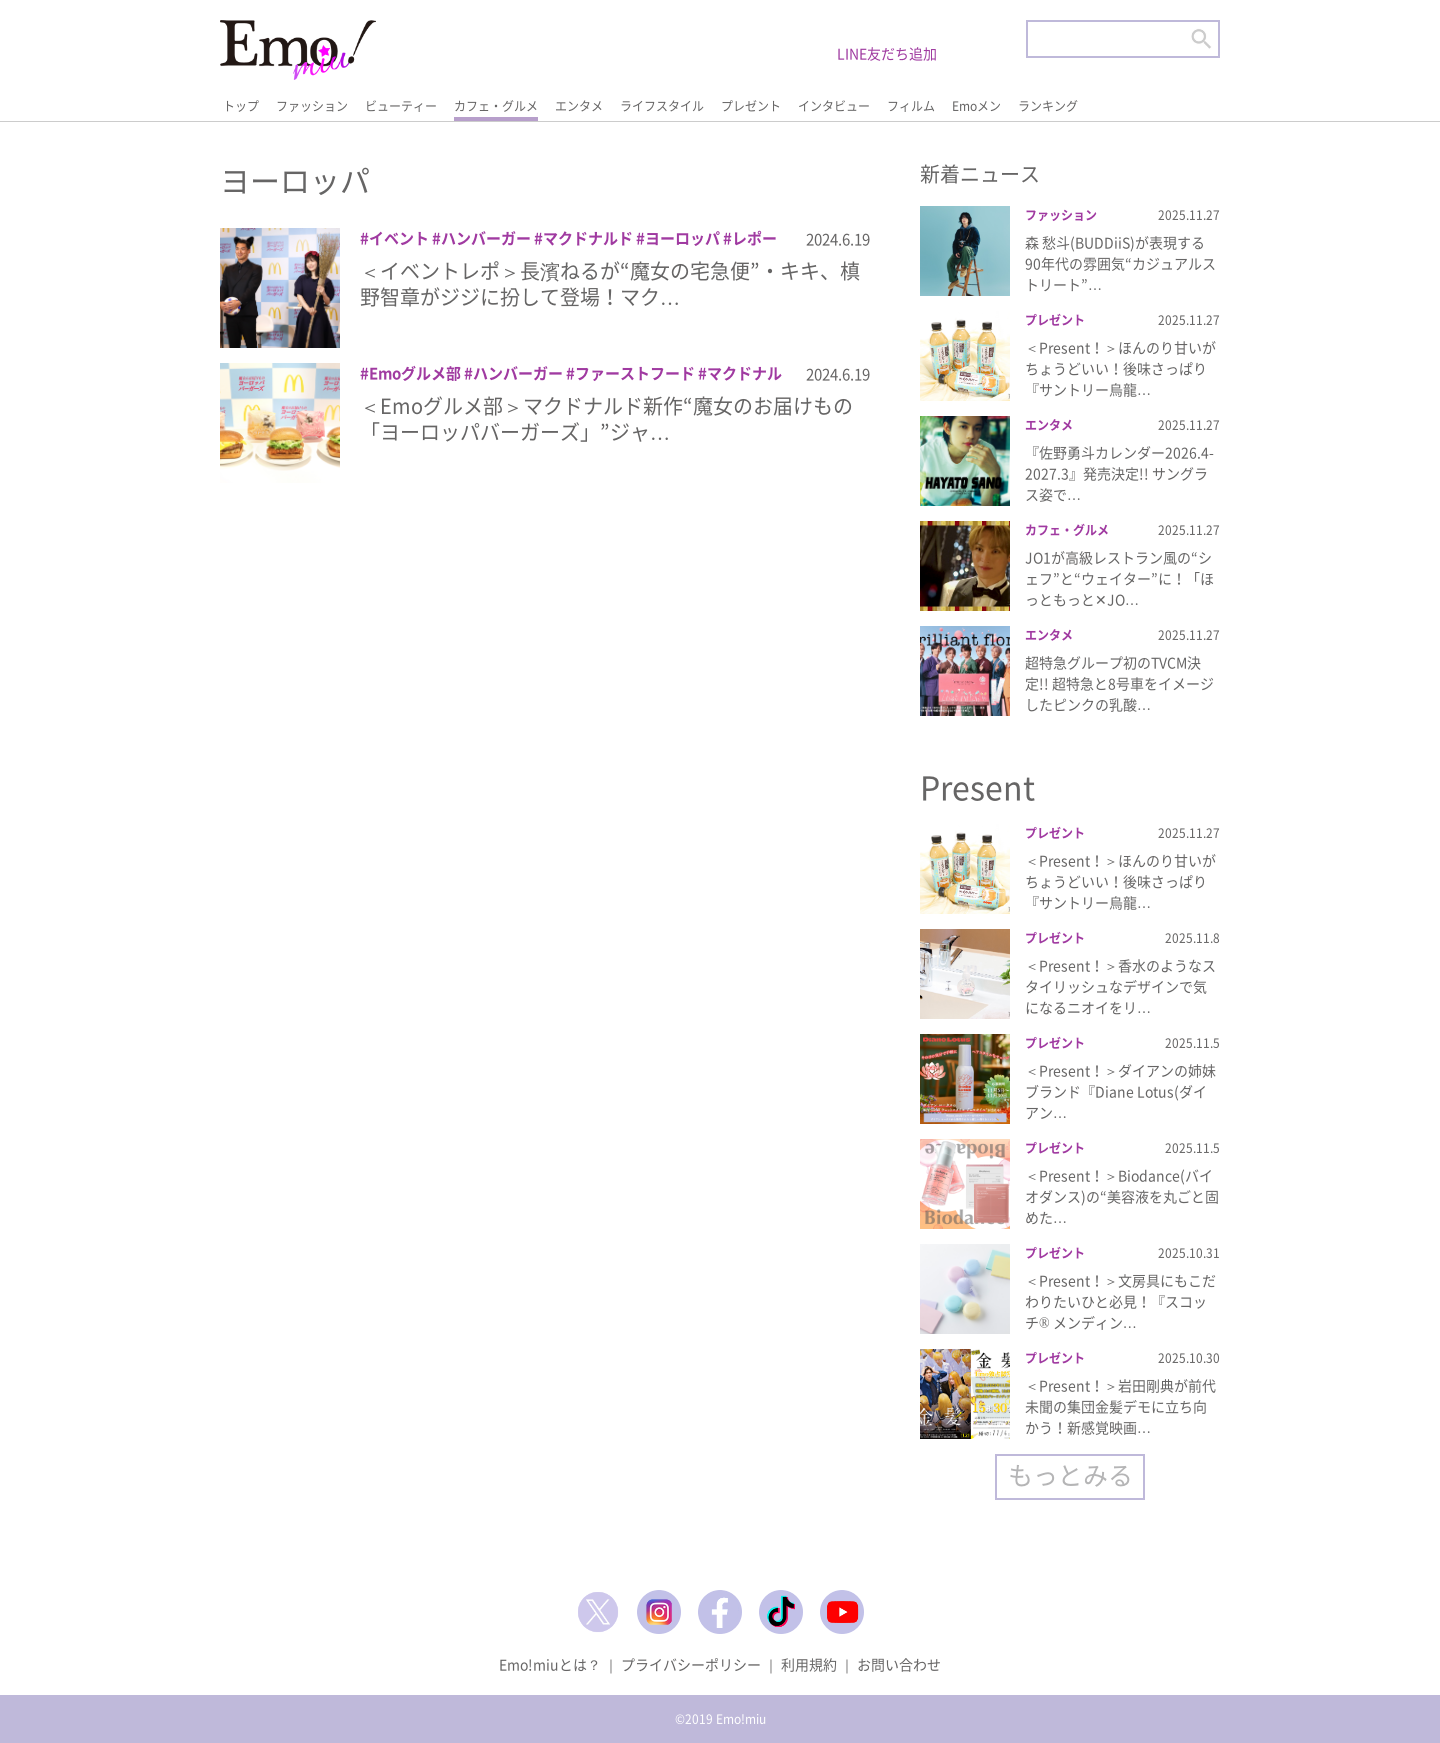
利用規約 (809, 1664)
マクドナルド (588, 238)
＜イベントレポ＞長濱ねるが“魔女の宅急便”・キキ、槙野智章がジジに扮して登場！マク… (610, 283)
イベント (399, 238)
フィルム (911, 106)
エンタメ (579, 106)
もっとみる (1070, 1474)
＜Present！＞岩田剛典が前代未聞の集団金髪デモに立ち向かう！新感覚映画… (1120, 1406)
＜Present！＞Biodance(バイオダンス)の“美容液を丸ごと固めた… (1122, 1196)
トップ (241, 106)
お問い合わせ (899, 1664)
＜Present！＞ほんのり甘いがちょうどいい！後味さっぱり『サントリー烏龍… (1120, 368)
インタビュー (834, 106)
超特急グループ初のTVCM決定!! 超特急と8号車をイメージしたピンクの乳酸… (1119, 683)
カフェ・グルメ (496, 106)
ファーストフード (635, 373)
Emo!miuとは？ (550, 1664)
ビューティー (401, 106)
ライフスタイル (662, 106)
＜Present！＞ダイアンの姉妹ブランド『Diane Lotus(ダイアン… (1120, 1091)
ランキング (1048, 106)
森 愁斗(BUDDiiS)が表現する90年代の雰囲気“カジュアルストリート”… (1120, 263)
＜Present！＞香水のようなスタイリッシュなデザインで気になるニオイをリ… (1120, 986)
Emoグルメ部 (415, 373)
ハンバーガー (486, 238)
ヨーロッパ (682, 238)
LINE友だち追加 (887, 53)
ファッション (312, 106)
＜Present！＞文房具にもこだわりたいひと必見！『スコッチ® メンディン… (1120, 1301)
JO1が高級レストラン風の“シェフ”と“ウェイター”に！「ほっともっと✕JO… (1119, 578)
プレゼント (751, 106)
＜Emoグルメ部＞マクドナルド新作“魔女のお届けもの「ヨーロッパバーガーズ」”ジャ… (606, 418)
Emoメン (976, 106)
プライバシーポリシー (691, 1664)
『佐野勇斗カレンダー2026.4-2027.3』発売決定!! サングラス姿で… (1119, 473)
